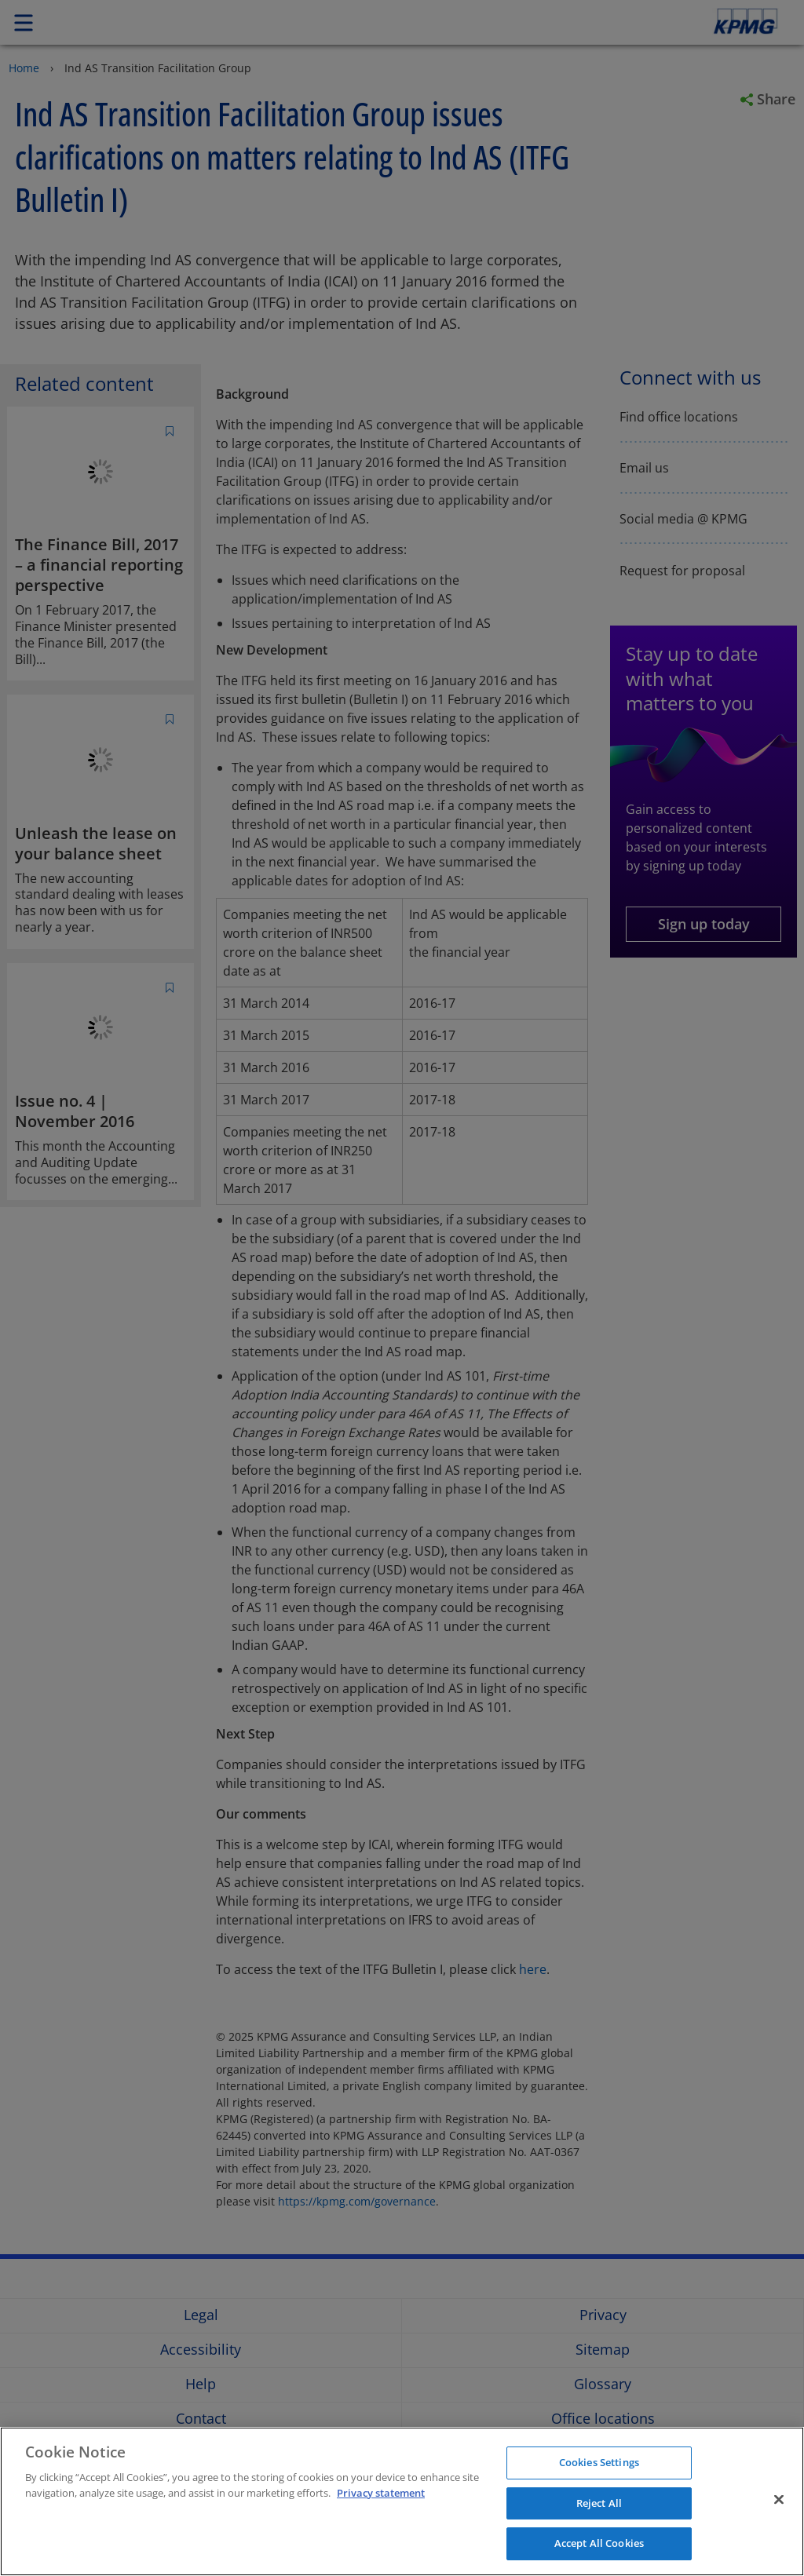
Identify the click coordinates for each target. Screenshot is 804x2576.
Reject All (599, 2503)
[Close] (779, 2500)
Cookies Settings (599, 2462)
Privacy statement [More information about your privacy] (381, 2493)
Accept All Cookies (599, 2543)
